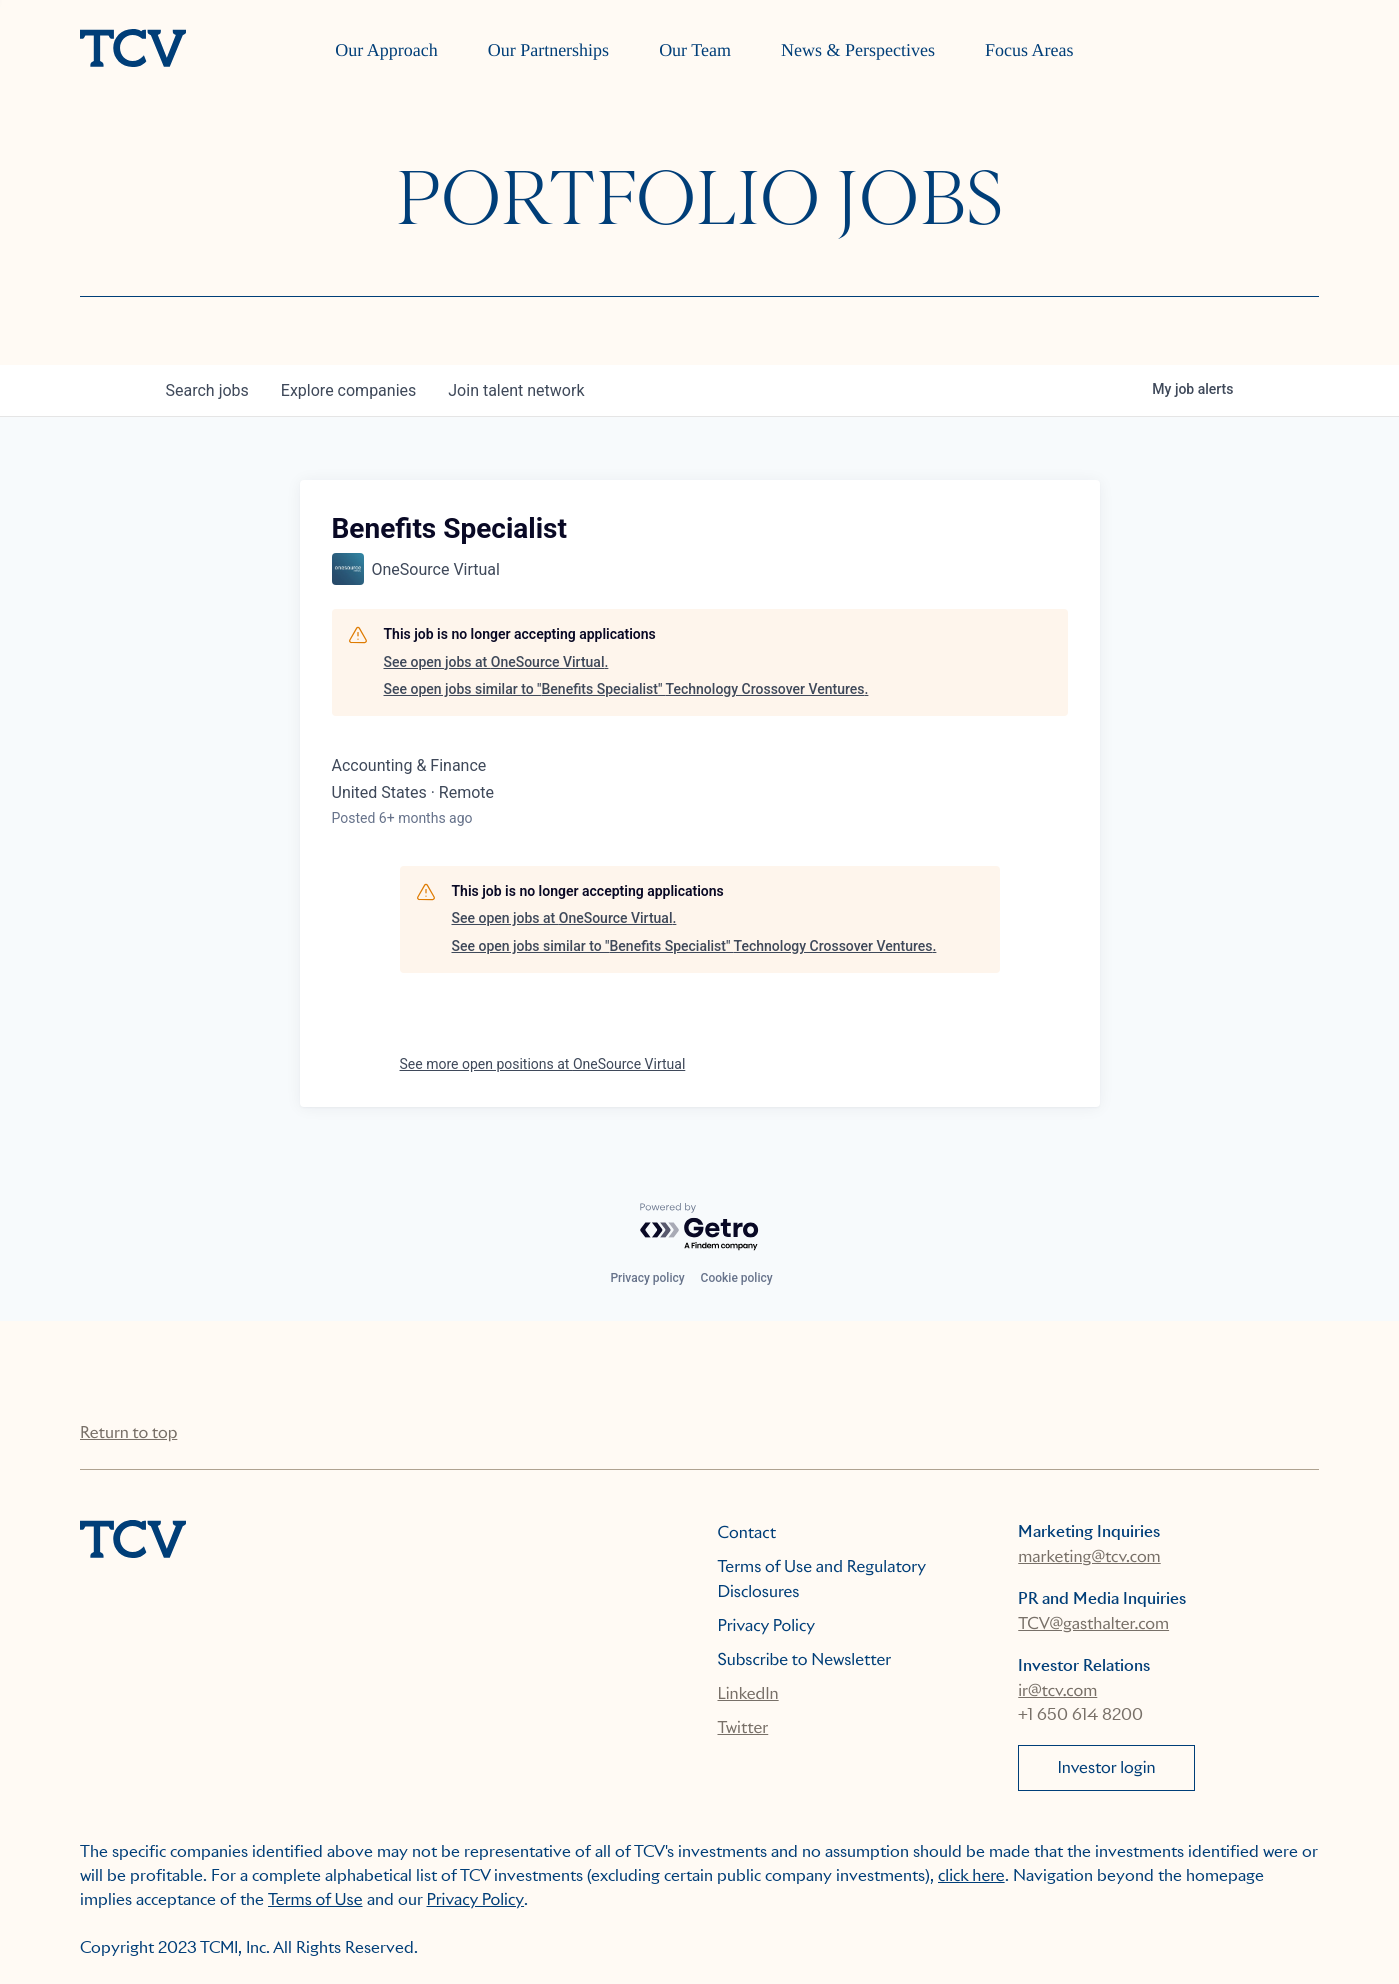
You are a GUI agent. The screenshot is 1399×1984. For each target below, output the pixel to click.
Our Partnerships (548, 50)
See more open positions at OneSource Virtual (543, 1064)
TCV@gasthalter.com (1093, 1623)
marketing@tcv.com (1089, 1556)
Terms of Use (315, 1899)
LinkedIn (748, 1693)
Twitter (743, 1727)
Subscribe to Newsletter (805, 1659)
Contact (747, 1532)
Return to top (128, 1432)
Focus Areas (1029, 50)
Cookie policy (737, 1278)
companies (348, 390)
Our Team (695, 50)
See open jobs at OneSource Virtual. (496, 662)
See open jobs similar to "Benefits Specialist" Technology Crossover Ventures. (626, 689)
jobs (207, 390)
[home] (133, 50)
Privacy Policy (767, 1625)
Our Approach (386, 50)
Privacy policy (647, 1278)
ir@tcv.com (1057, 1690)
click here (971, 1875)
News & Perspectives (858, 50)
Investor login (1106, 1767)
